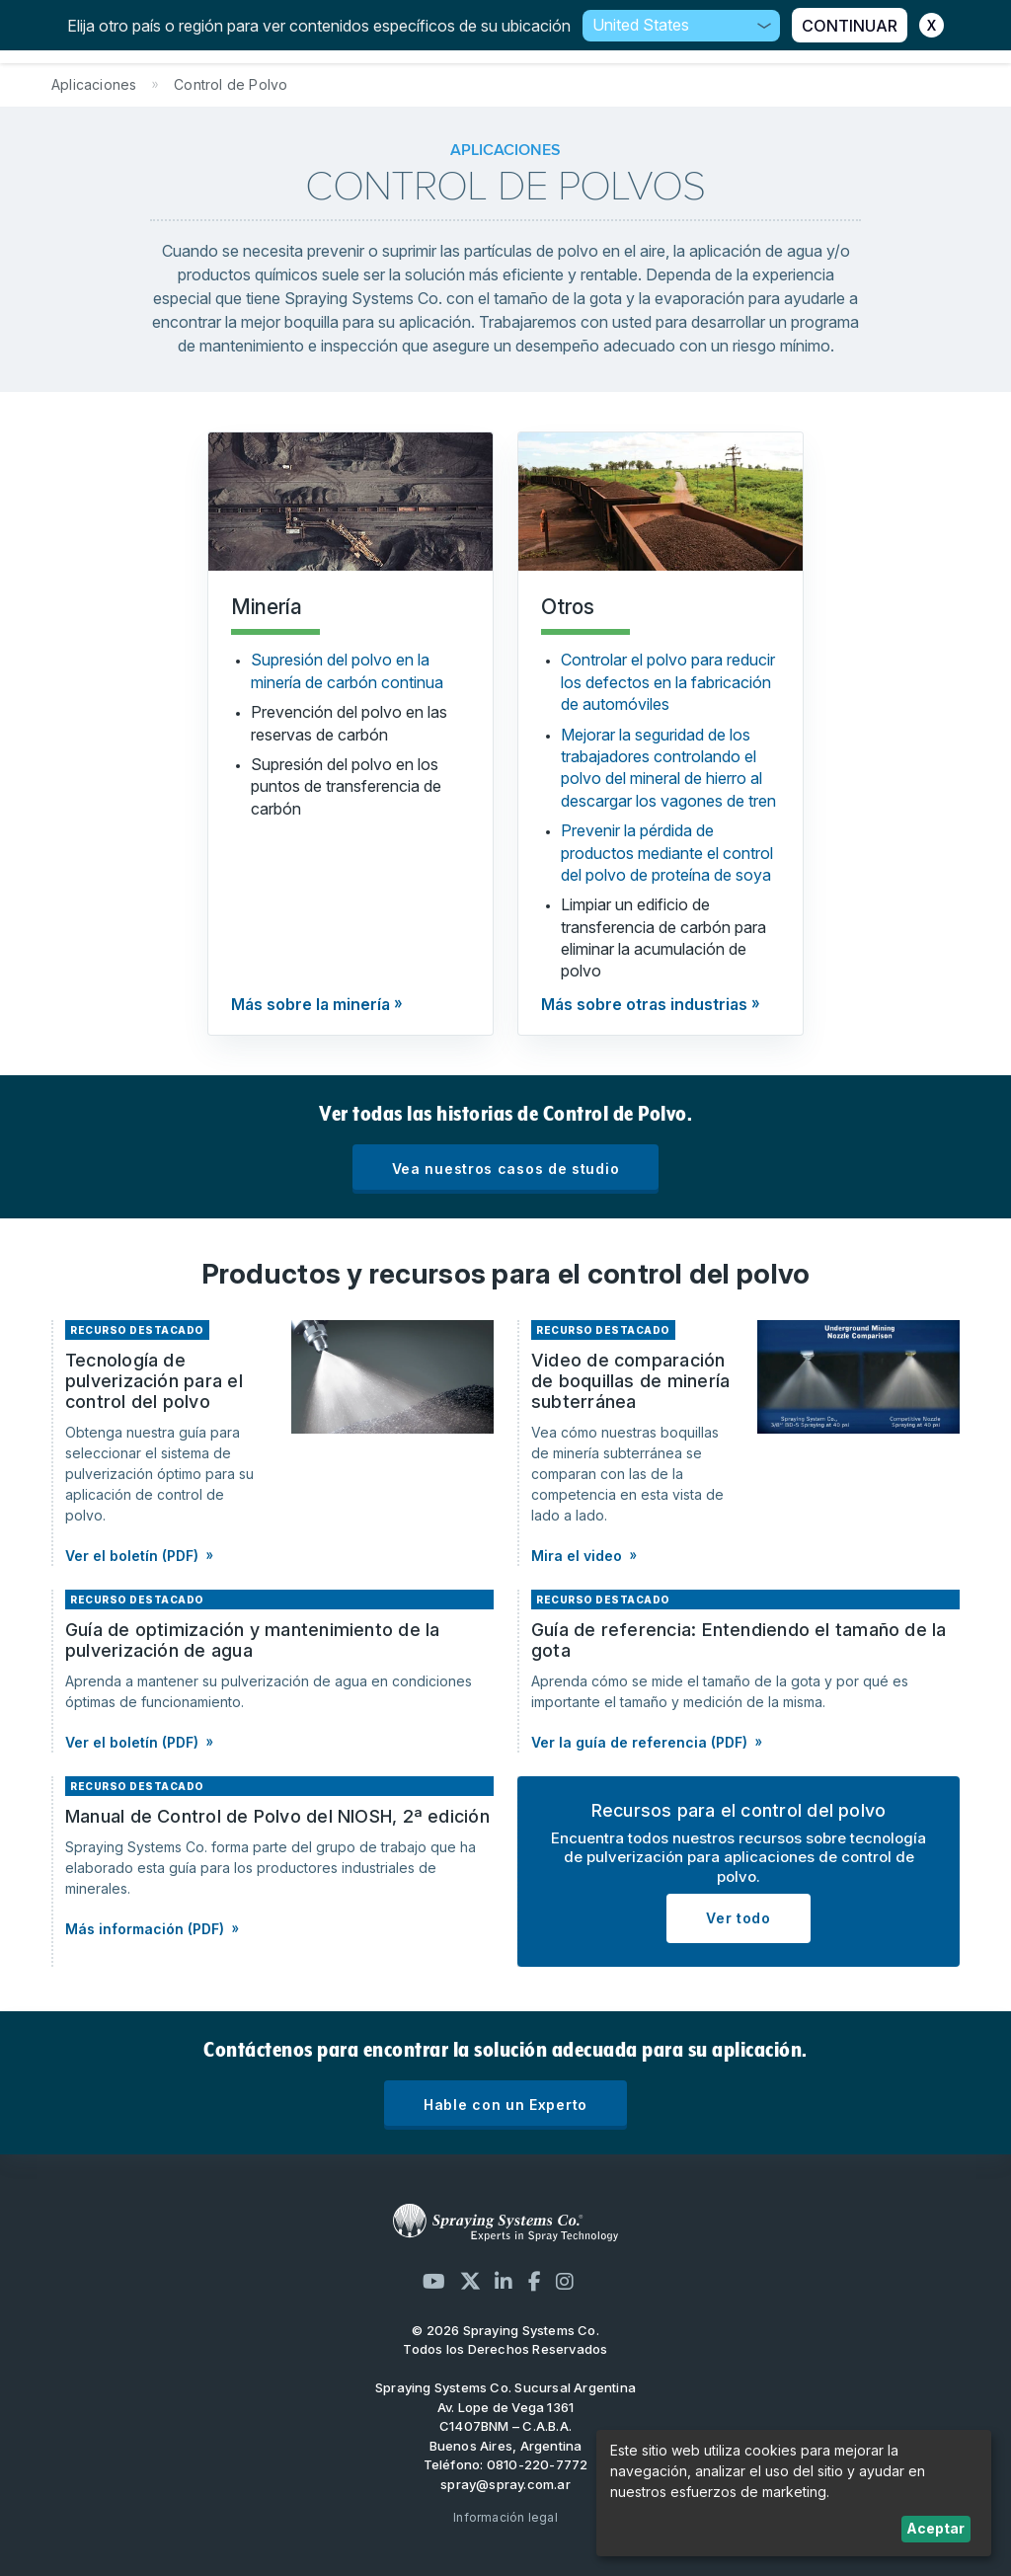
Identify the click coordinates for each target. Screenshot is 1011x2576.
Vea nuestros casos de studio (506, 1168)
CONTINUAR (849, 26)
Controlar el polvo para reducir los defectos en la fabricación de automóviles (668, 682)
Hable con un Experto (505, 2104)
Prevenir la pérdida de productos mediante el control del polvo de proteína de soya (667, 852)
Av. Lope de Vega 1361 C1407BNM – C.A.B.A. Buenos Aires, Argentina (506, 2426)
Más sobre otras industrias (644, 1004)
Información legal (505, 2517)
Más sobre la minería (310, 1004)
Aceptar (935, 2528)
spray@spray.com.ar (505, 2484)
